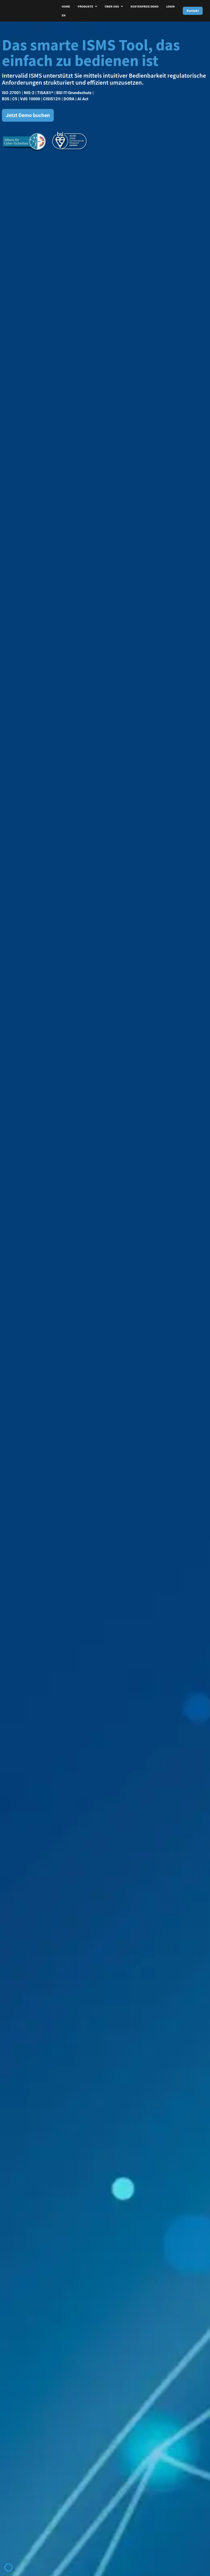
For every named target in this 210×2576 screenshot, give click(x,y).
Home (66, 6)
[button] (8, 2567)
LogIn (170, 6)
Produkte (87, 6)
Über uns (114, 6)
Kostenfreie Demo (145, 6)
